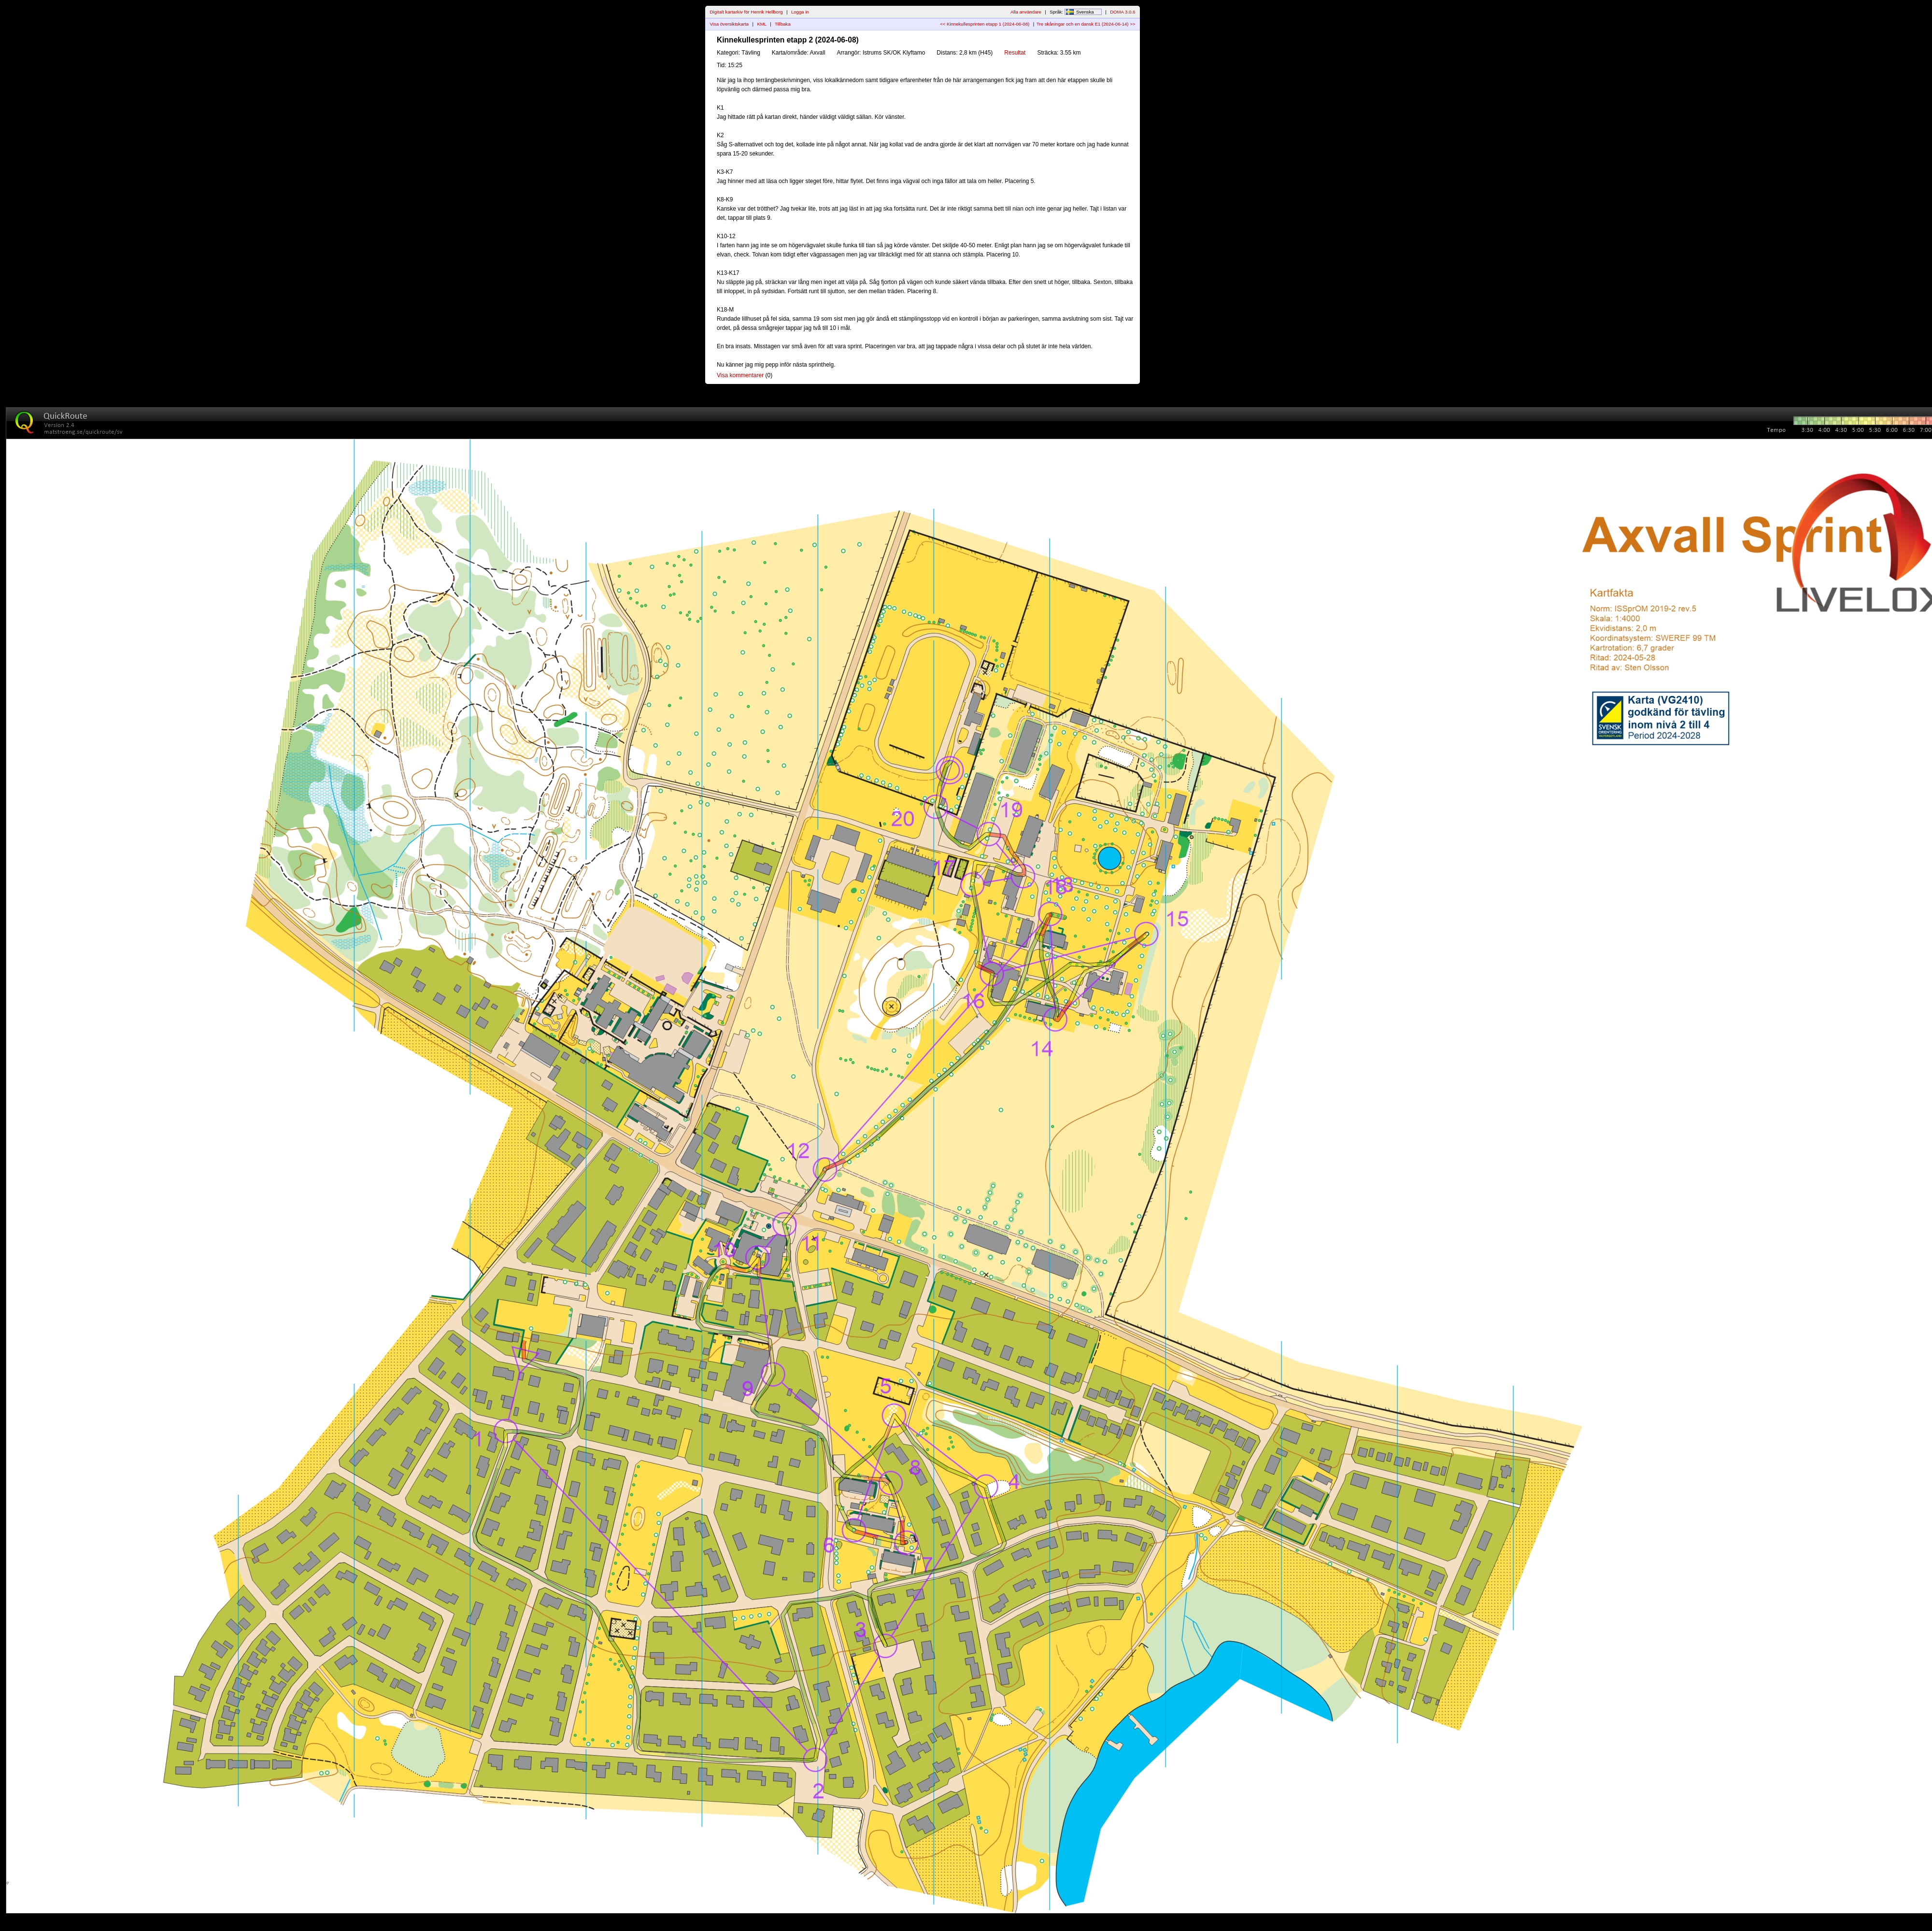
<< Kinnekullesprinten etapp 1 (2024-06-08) (984, 24)
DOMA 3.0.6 (1122, 11)
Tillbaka (783, 24)
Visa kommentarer (740, 375)
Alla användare (1025, 11)
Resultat (1014, 52)
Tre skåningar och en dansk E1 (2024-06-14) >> (1086, 24)
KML (761, 24)
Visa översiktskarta (729, 24)
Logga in (800, 11)
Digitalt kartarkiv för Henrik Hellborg (746, 11)
